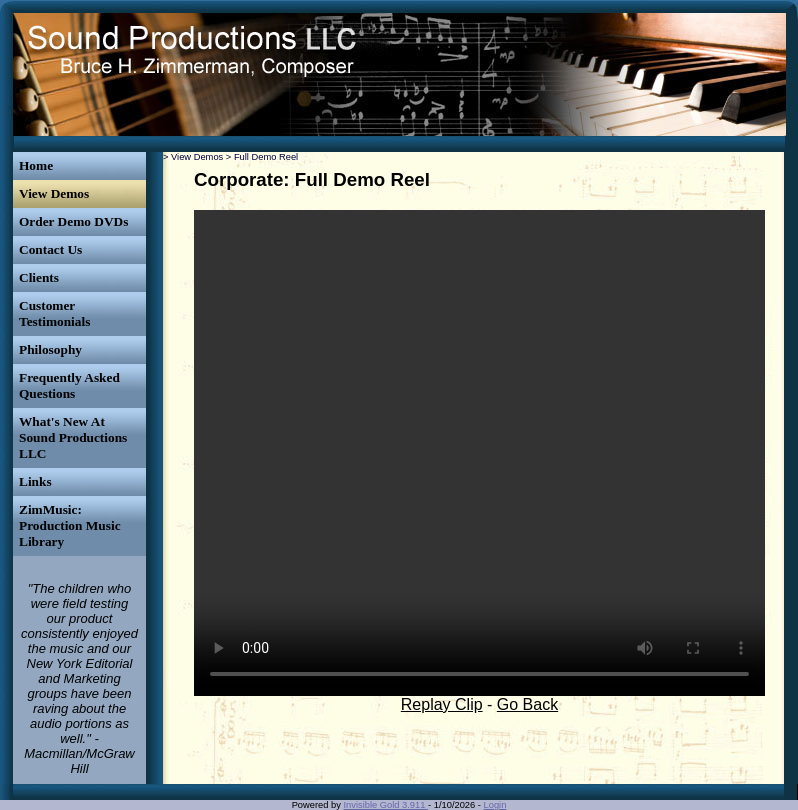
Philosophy (50, 349)
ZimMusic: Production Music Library (70, 525)
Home (36, 165)
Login (495, 805)
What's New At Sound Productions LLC (73, 437)
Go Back (527, 704)
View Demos (54, 193)
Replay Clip (442, 704)
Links (35, 481)
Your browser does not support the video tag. (479, 453)
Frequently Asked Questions (69, 385)
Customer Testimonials (54, 313)
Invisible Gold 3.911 (386, 805)
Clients (39, 277)
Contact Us (50, 249)
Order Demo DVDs (73, 221)
